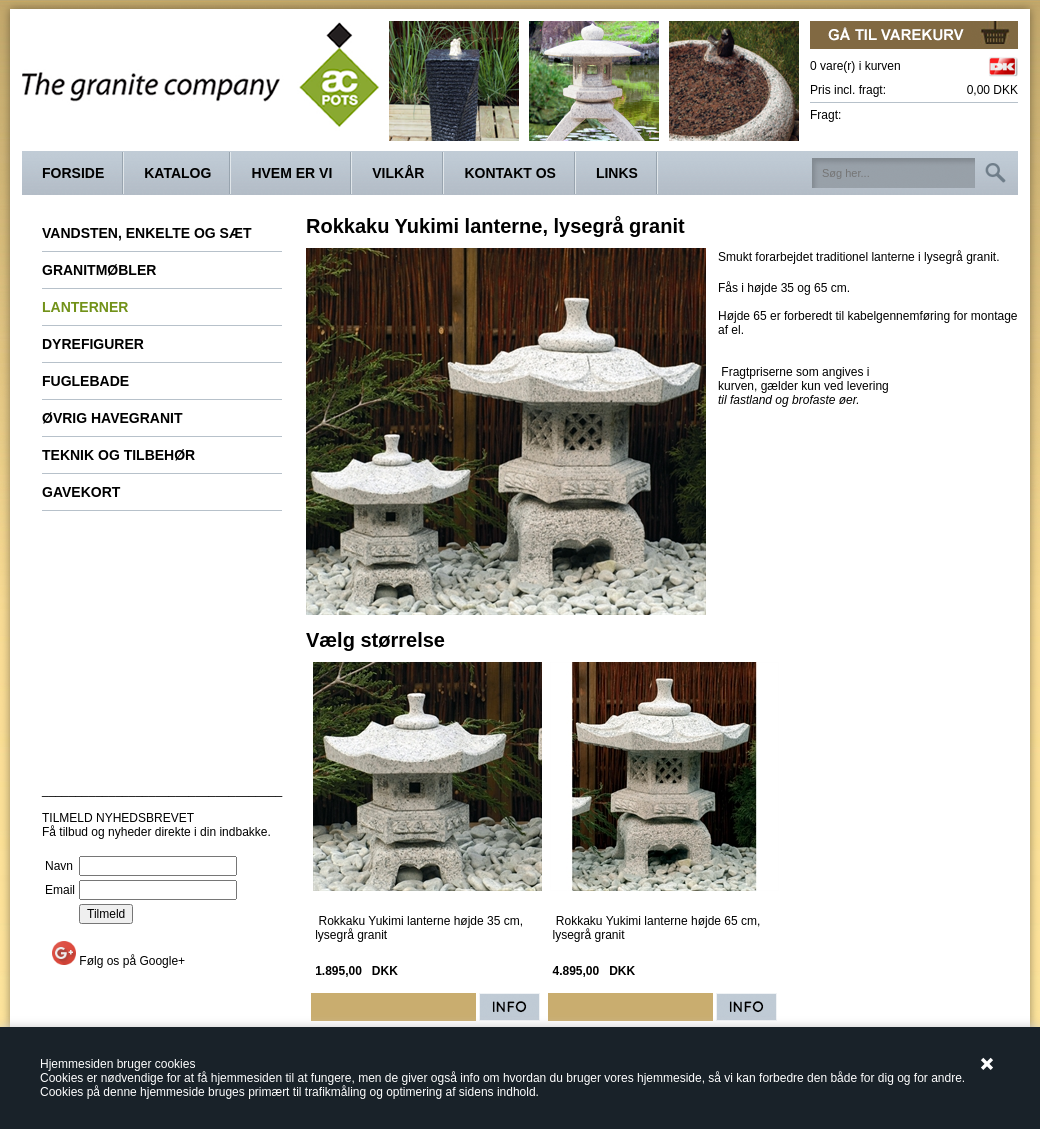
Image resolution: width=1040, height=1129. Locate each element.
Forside (73, 173)
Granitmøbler (99, 270)
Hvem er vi (291, 173)
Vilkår (398, 173)
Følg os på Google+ (132, 961)
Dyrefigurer (93, 344)
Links (617, 173)
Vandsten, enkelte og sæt (147, 233)
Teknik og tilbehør (118, 455)
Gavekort (81, 492)
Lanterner (85, 307)
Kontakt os (510, 173)
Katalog (177, 173)
